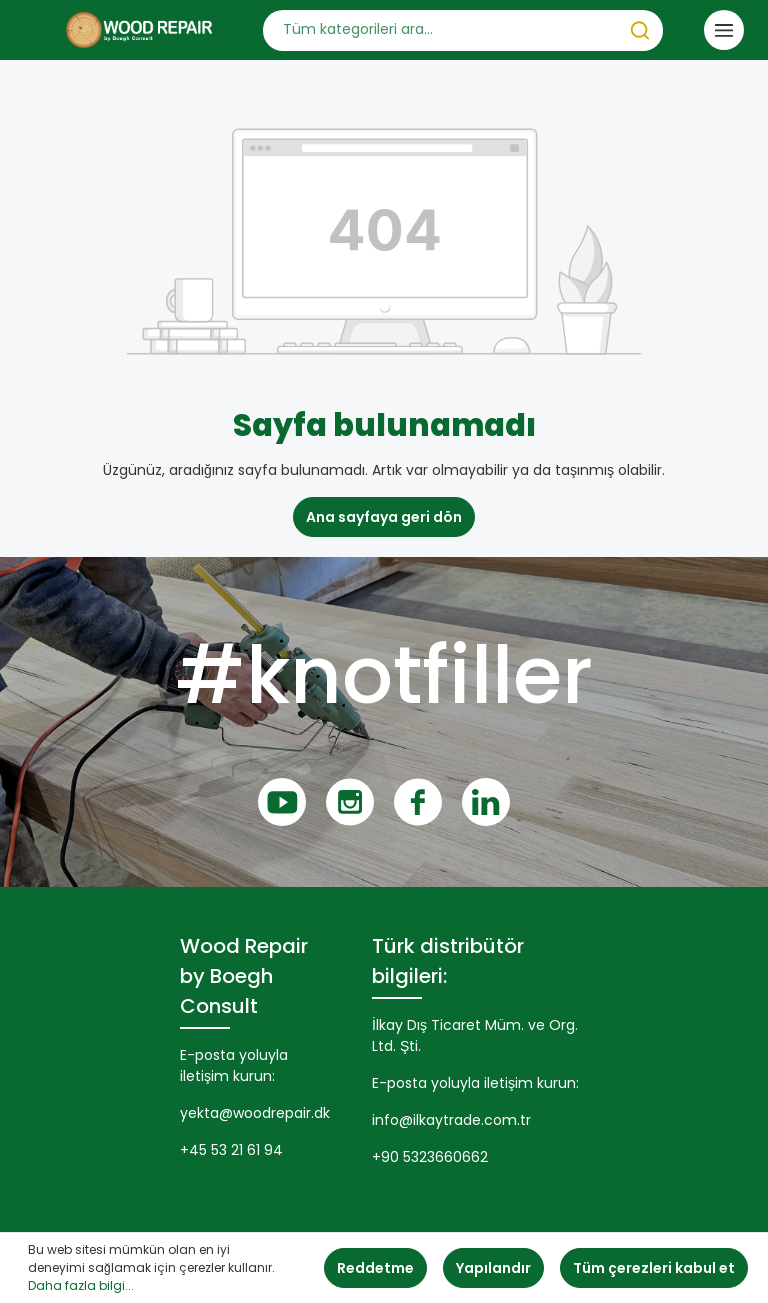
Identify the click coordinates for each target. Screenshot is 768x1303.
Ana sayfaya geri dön (384, 517)
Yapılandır (493, 1268)
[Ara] (640, 30)
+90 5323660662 (430, 1157)
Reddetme (375, 1268)
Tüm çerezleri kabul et (654, 1268)
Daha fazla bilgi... (81, 1285)
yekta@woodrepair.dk (255, 1113)
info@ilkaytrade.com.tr (451, 1120)
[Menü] (724, 30)
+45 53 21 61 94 (231, 1150)
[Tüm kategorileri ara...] (440, 30)
